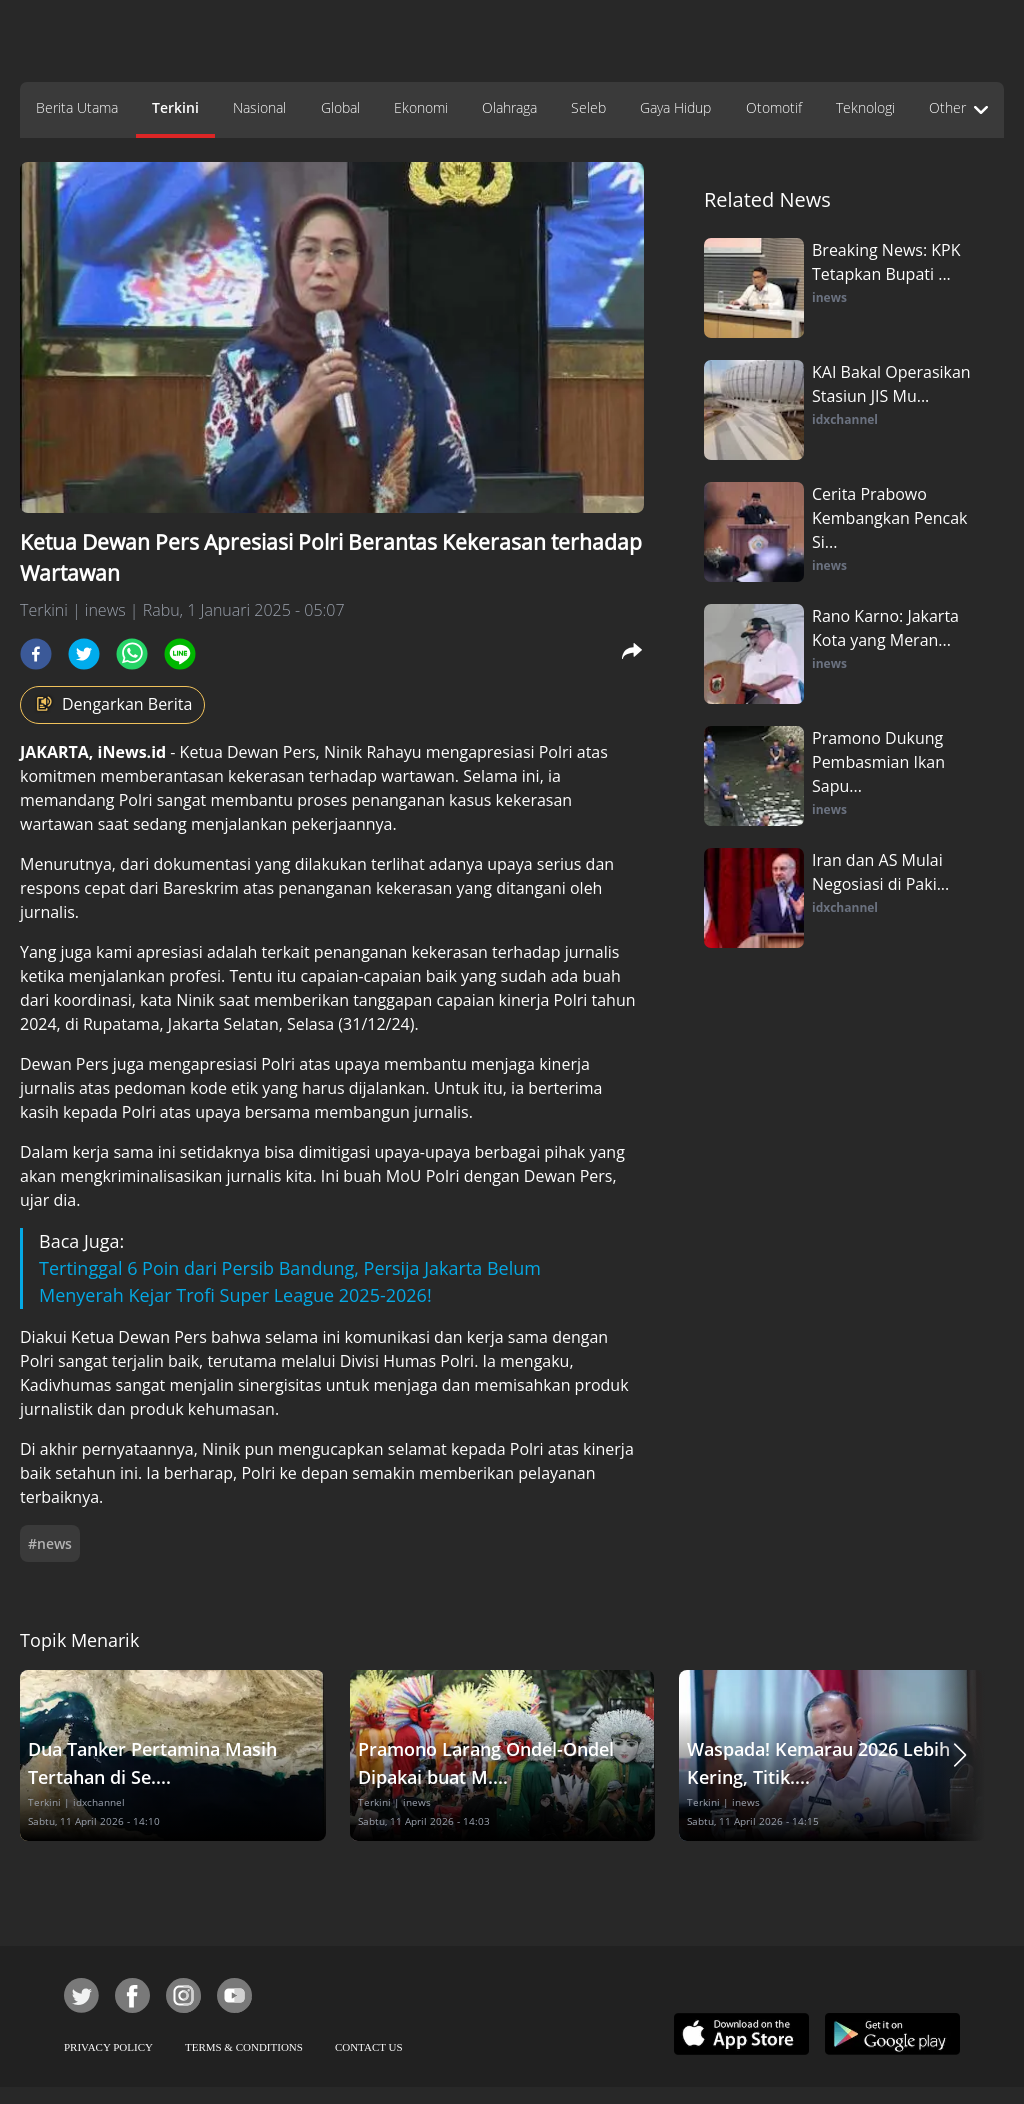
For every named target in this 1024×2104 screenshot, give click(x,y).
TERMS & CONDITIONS (244, 2047)
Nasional (259, 107)
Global (340, 107)
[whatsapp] (132, 654)
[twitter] (84, 654)
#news (50, 1543)
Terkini (175, 107)
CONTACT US (369, 2047)
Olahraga (509, 107)
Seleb (588, 107)
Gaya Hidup (675, 107)
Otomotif (774, 107)
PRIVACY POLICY (108, 2047)
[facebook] (36, 654)
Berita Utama (77, 107)
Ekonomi (421, 107)
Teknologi (865, 107)
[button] (960, 1755)
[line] (180, 654)
